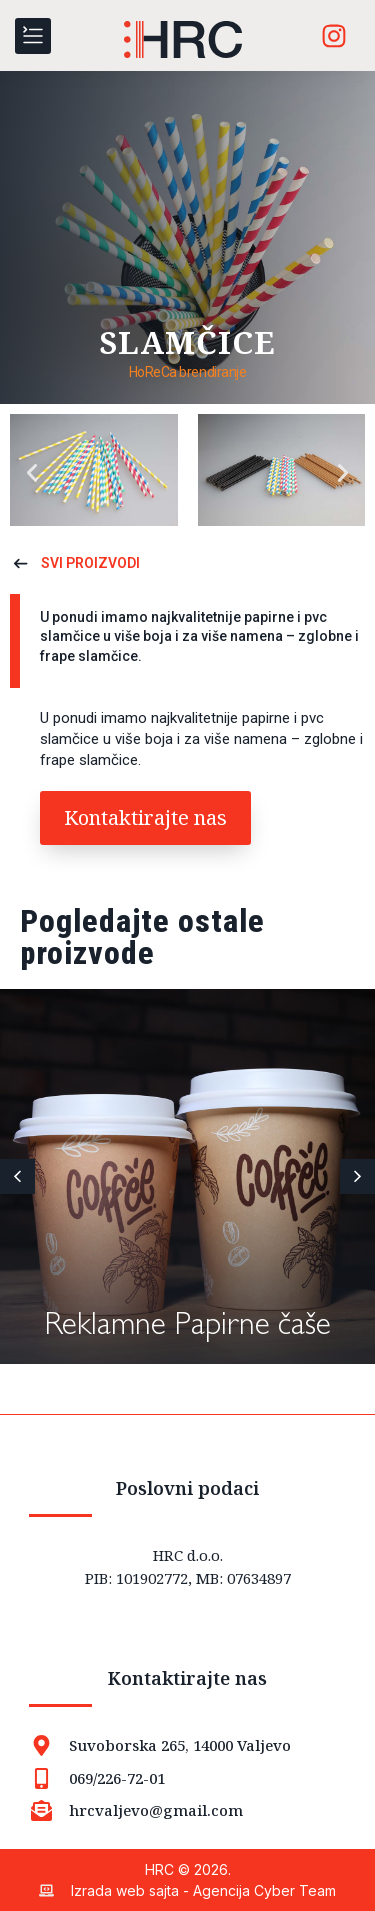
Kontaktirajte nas (187, 1678)
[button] (32, 473)
